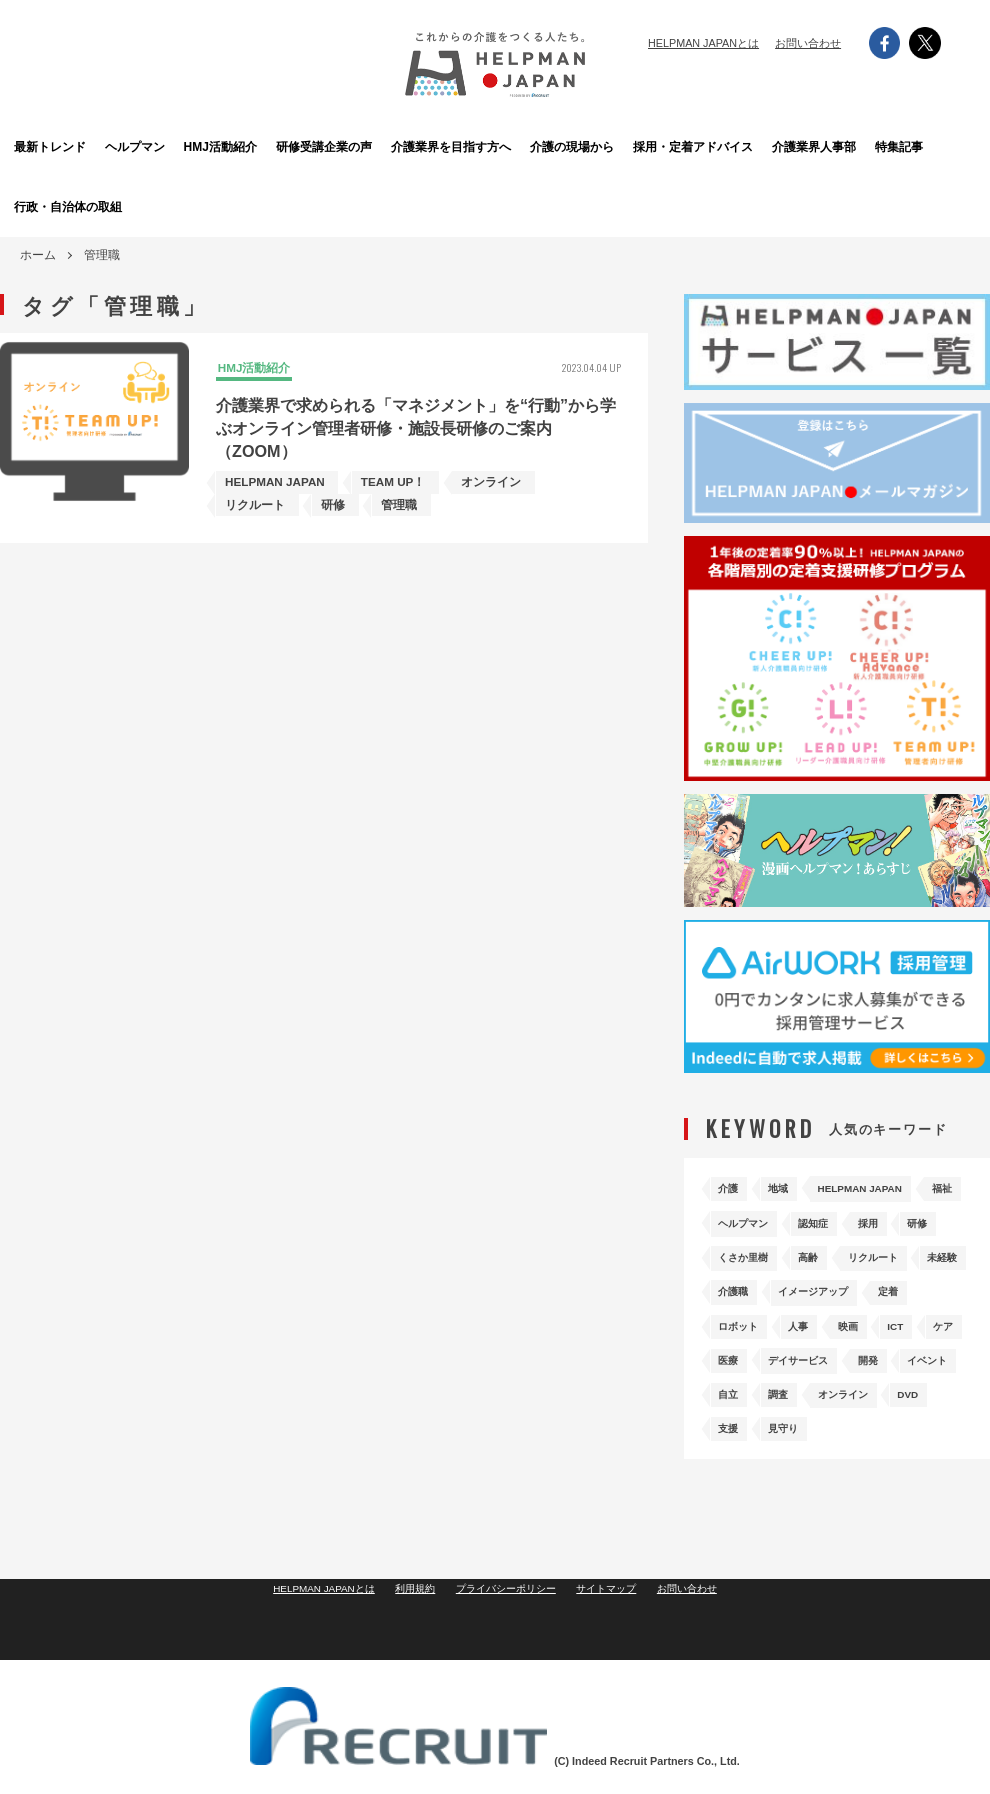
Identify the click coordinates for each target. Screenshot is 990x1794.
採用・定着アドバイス (717, 146)
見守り (738, 1469)
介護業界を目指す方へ (497, 146)
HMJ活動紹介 (276, 146)
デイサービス (876, 1375)
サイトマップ (615, 1660)
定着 (924, 1312)
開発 (732, 1406)
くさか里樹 (870, 1249)
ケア (732, 1375)
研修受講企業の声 (387, 146)
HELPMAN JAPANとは (703, 43)
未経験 (894, 1280)
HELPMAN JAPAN (890, 1186)
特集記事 (937, 146)
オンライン (750, 1438)
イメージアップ (834, 1312)
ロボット (744, 1343)
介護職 (738, 1312)
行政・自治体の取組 (57, 206)
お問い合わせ (808, 43)
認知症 (894, 1217)
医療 (792, 1375)
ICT (933, 1343)
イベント (804, 1406)
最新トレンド (55, 146)
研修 (792, 1249)
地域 (792, 1186)
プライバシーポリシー (507, 1660)
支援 (889, 1438)
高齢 (732, 1280)
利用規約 (409, 1660)
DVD (828, 1438)
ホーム (38, 255)
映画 (876, 1343)
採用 (732, 1249)
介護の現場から (607, 146)
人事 (816, 1343)
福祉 (732, 1217)
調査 (936, 1406)
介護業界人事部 (827, 146)
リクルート (810, 1280)
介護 (732, 1186)
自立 (876, 1406)
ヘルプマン (167, 146)
